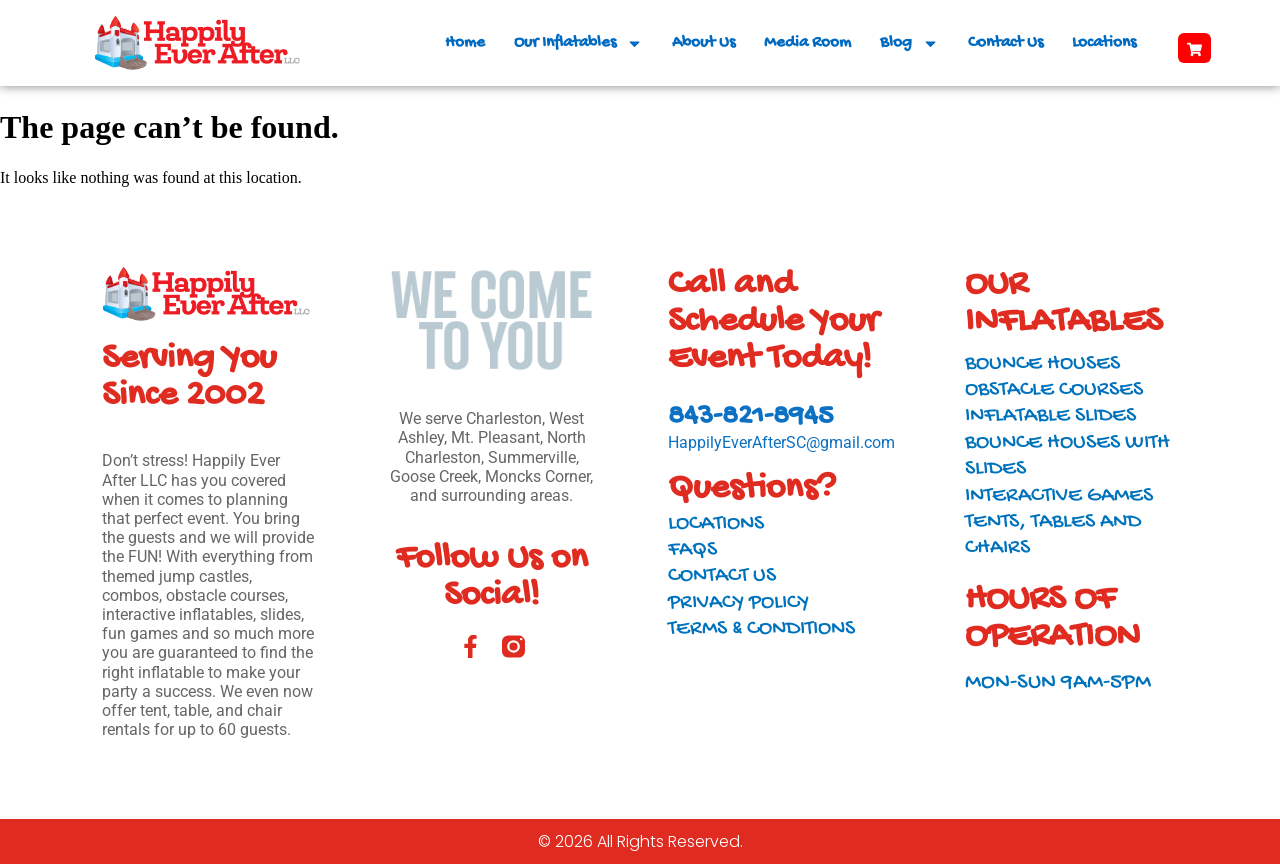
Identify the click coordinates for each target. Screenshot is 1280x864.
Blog (909, 43)
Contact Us (1005, 43)
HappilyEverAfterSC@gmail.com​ (781, 442)
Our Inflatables (578, 43)
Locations (1104, 43)
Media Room (807, 43)
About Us (703, 43)
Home (465, 43)
